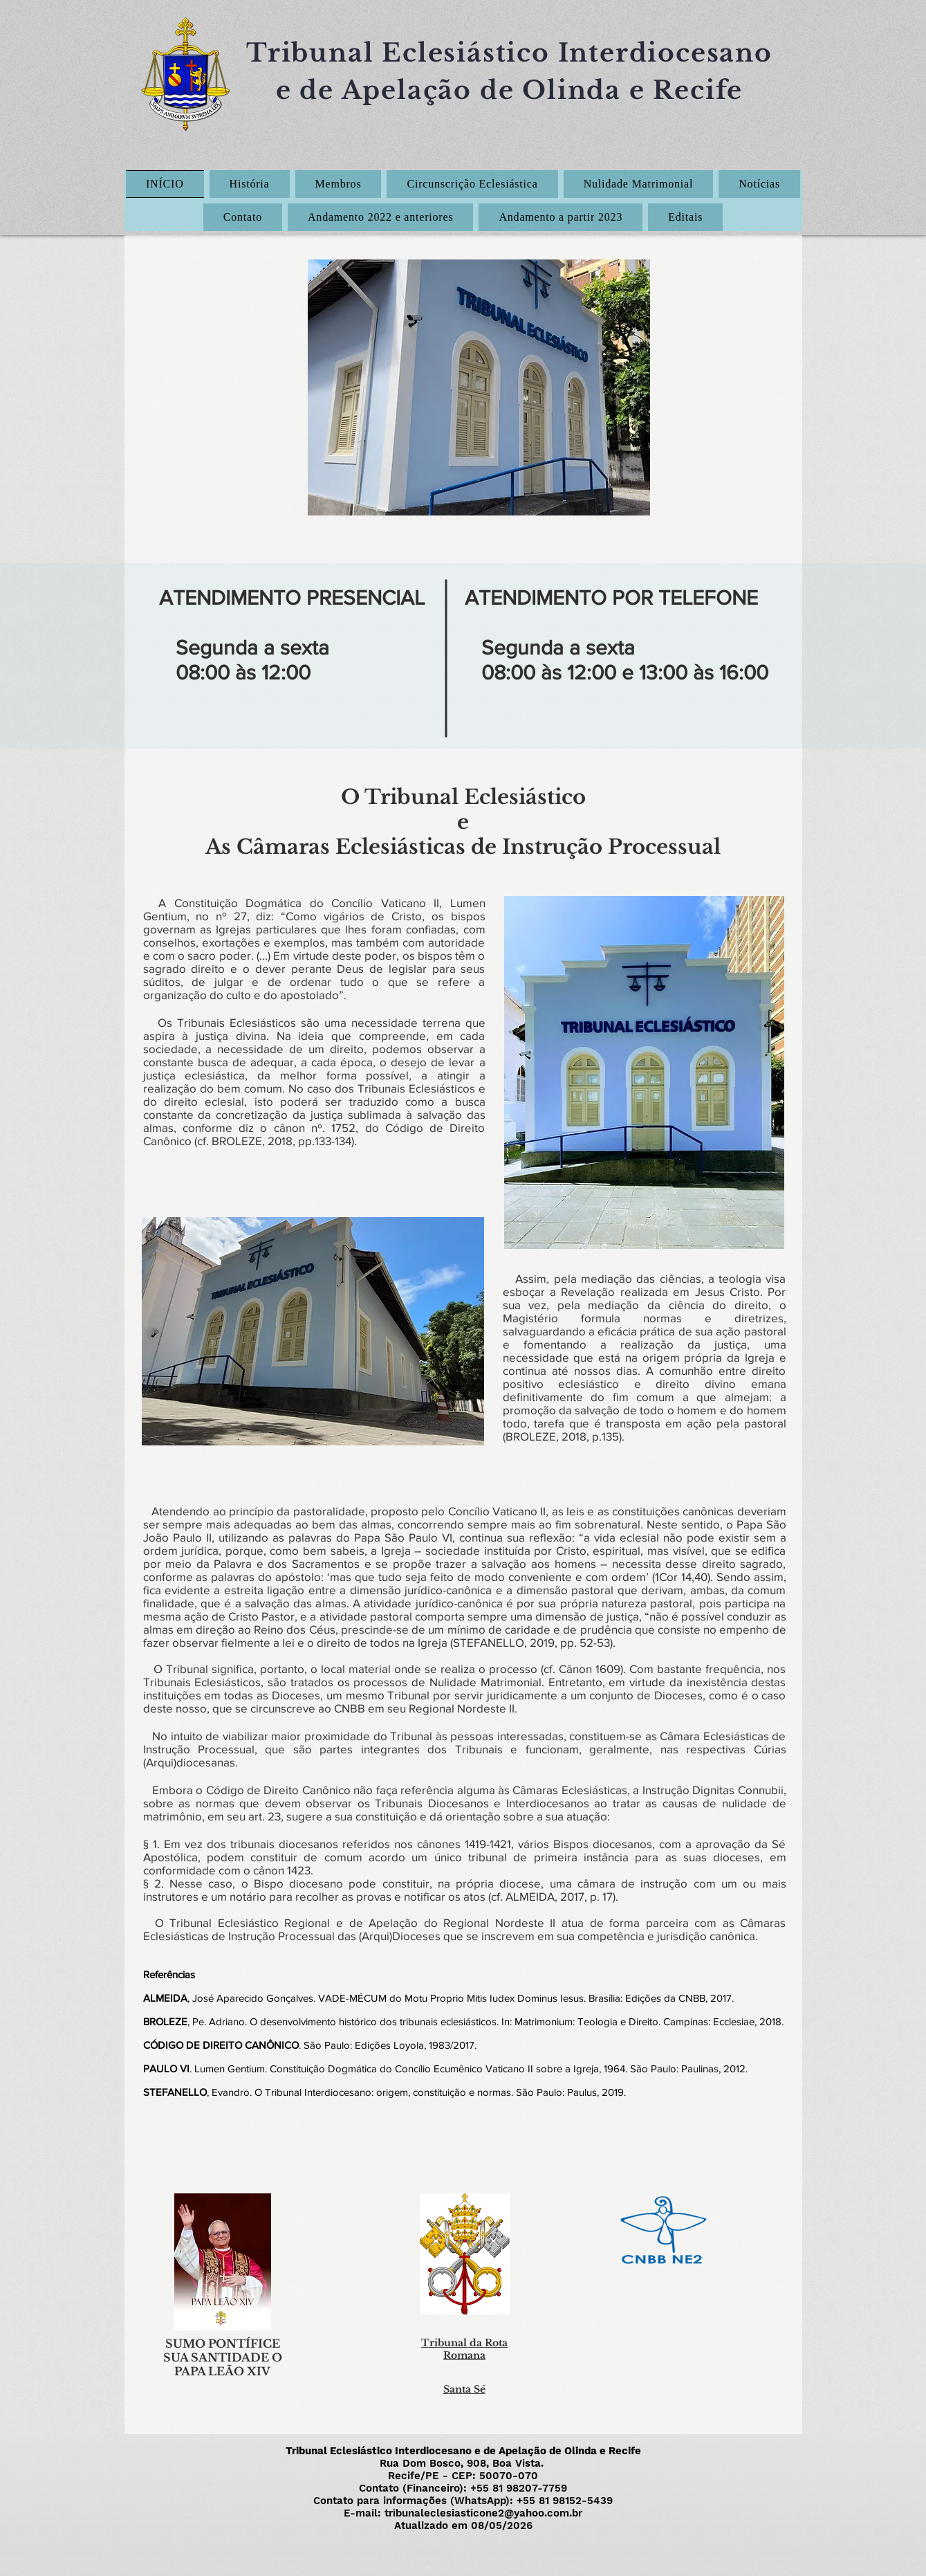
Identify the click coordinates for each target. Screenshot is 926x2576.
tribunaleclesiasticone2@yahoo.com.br (483, 2513)
